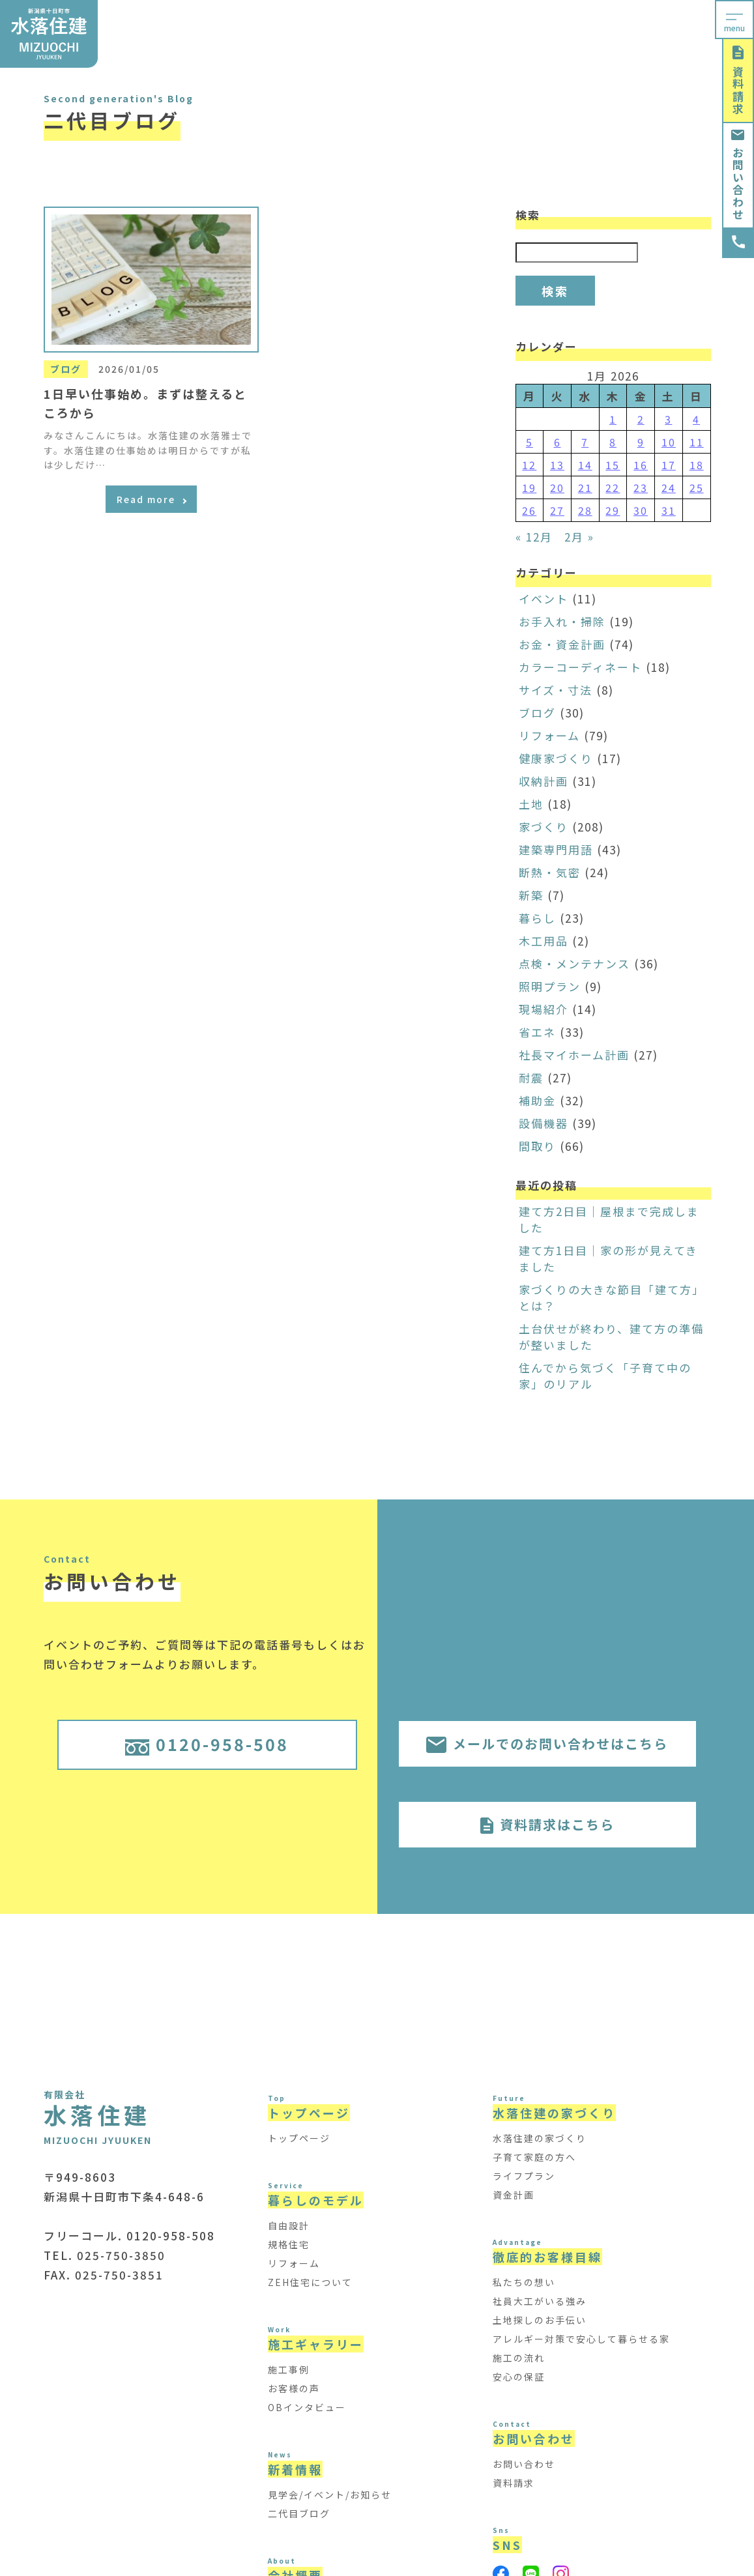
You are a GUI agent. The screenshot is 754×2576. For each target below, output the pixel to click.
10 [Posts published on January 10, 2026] (668, 442)
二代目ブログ (299, 2513)
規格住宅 (289, 2244)
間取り (537, 1146)
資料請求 (738, 80)
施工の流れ (519, 2357)
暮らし (537, 918)
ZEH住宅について (310, 2282)
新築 (531, 895)
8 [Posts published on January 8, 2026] (612, 442)
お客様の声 (294, 2388)
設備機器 (543, 1123)
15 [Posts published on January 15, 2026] (612, 464)
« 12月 (534, 536)
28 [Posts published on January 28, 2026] (585, 510)
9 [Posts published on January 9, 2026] (641, 442)
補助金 (537, 1100)
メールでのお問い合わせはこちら (547, 1743)
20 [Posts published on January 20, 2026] (557, 487)
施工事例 (289, 2369)
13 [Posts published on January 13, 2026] (557, 464)
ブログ (537, 712)
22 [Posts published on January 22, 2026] (612, 487)
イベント (543, 598)
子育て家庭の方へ (534, 2157)
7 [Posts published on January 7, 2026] (584, 442)
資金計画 (513, 2194)
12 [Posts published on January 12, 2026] (529, 464)
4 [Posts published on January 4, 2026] (696, 419)
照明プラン (550, 986)
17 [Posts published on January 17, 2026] (668, 464)
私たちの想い (524, 2282)
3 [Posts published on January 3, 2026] (668, 419)
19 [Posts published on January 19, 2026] (529, 487)
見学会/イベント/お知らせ (330, 2494)
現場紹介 (543, 1009)
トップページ (299, 2138)
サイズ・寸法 (555, 690)
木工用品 (543, 941)
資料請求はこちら (547, 1824)
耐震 (531, 1077)
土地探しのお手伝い (540, 2319)
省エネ (537, 1032)
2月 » (579, 536)
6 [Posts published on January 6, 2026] (557, 442)
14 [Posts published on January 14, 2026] (585, 464)
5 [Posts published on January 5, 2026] (529, 442)
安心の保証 (519, 2376)
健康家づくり (556, 758)
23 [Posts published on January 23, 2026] (640, 487)
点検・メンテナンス (574, 963)
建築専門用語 (556, 849)
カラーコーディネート (580, 667)
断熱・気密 (550, 872)
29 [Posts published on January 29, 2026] (612, 510)
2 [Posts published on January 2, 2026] (641, 419)
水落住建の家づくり (540, 2138)
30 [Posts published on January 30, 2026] (640, 510)
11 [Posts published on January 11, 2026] (696, 442)
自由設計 (289, 2225)
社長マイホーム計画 (574, 1055)
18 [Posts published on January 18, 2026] (696, 464)
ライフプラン (524, 2175)
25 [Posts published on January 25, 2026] (696, 487)
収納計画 (543, 781)
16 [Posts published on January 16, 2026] (640, 464)
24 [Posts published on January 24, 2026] (668, 487)
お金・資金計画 (562, 644)
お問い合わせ (738, 175)
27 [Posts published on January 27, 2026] (557, 510)
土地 (531, 804)
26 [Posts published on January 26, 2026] (529, 510)
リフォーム (549, 735)
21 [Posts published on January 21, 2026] (585, 487)
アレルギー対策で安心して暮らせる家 (581, 2338)
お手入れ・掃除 (562, 621)
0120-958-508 (207, 1744)
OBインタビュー (307, 2407)
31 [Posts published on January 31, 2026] (668, 510)
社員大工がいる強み (540, 2301)
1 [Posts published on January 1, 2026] (612, 419)
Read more (151, 499)
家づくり (543, 826)
